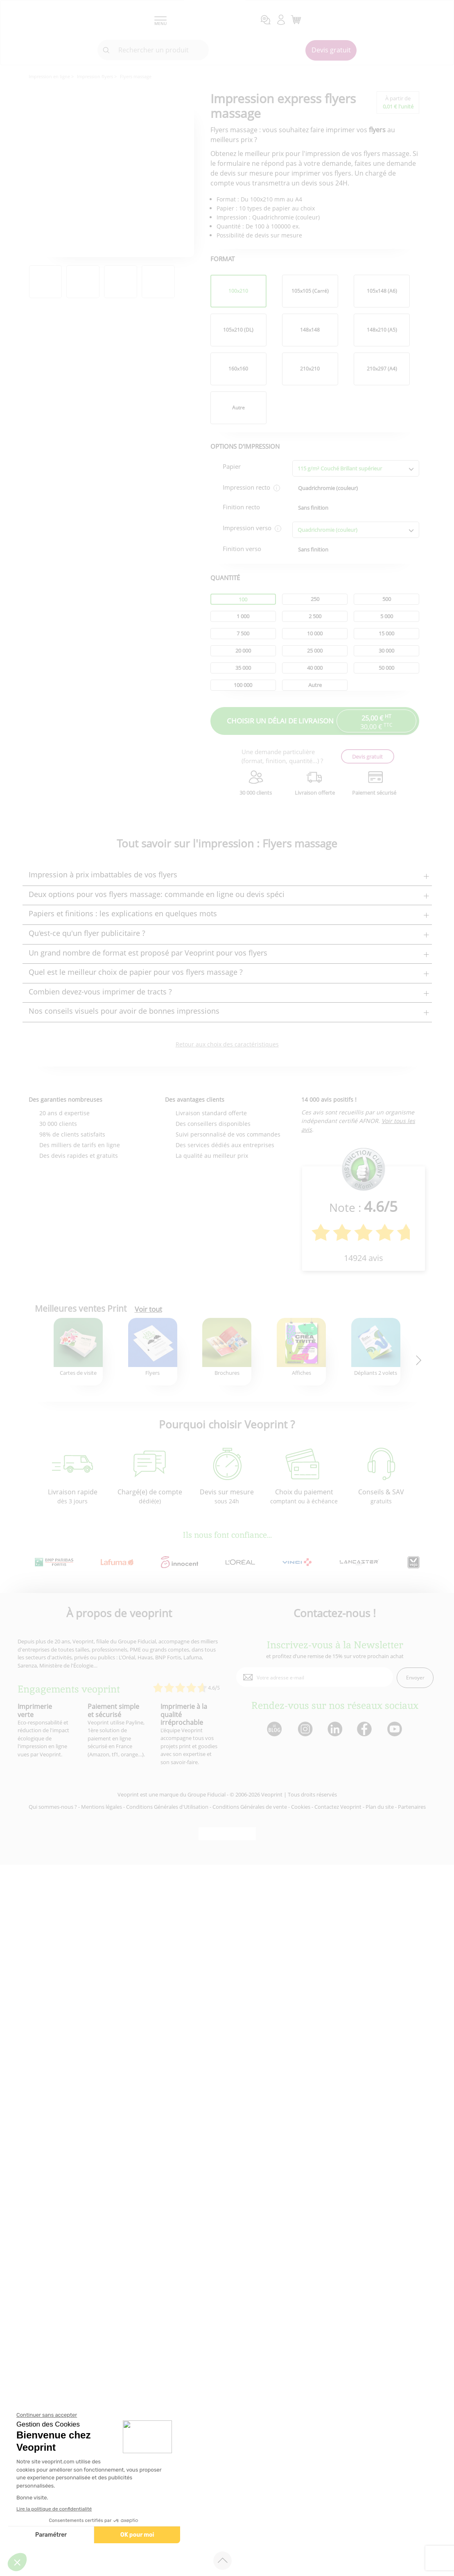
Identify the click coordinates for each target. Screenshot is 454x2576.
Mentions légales (101, 1806)
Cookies (300, 1806)
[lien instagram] (304, 1729)
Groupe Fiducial (206, 1794)
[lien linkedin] (334, 1729)
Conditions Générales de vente (249, 1806)
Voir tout (148, 1309)
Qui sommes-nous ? (53, 1806)
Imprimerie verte (35, 1710)
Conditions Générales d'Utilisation (167, 1806)
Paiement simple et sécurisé (113, 1710)
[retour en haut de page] (222, 2560)
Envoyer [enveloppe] (415, 1677)
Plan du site (380, 1806)
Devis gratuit (331, 49)
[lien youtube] (395, 1729)
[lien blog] (274, 1729)
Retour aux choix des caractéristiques (227, 1044)
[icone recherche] (106, 50)
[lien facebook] (365, 1729)
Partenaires (412, 1806)
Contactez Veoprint (337, 1806)
